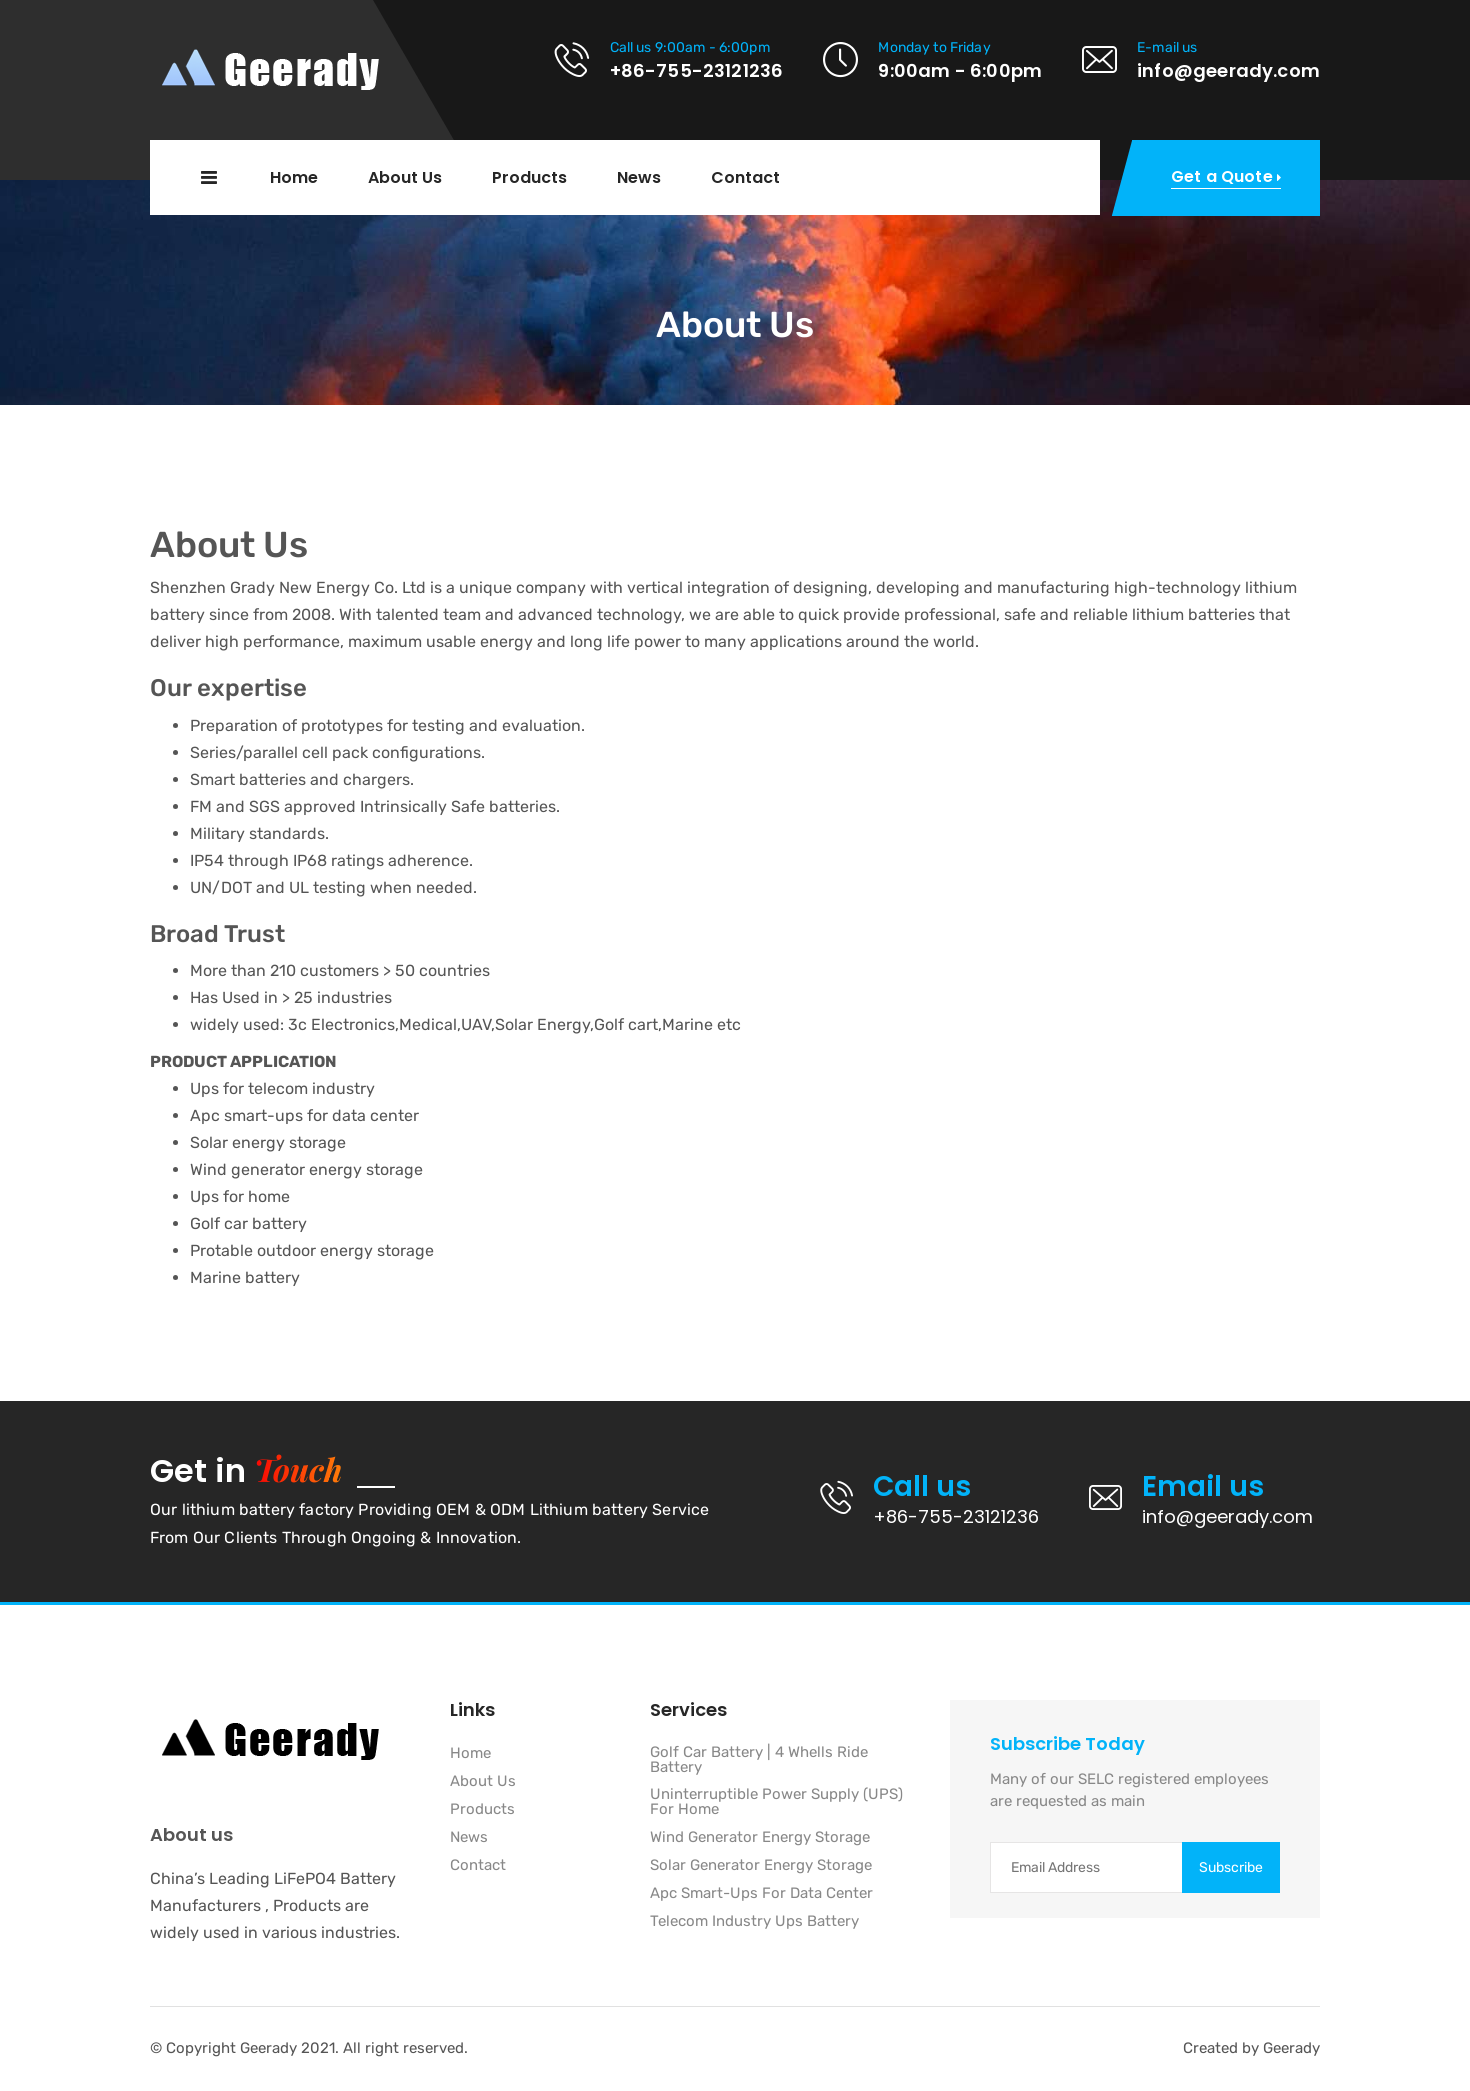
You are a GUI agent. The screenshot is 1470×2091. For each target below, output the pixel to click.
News (639, 178)
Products (529, 178)
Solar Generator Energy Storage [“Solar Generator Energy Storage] (761, 1866)
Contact (745, 178)
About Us (405, 178)
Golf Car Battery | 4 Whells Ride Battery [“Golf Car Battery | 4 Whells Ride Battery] (759, 1760)
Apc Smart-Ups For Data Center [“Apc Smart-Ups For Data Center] (761, 1894)
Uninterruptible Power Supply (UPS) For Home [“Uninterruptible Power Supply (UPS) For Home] (776, 1802)
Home (294, 178)
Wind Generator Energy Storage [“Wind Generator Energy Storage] (760, 1838)
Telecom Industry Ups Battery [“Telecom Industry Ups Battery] (754, 1922)
